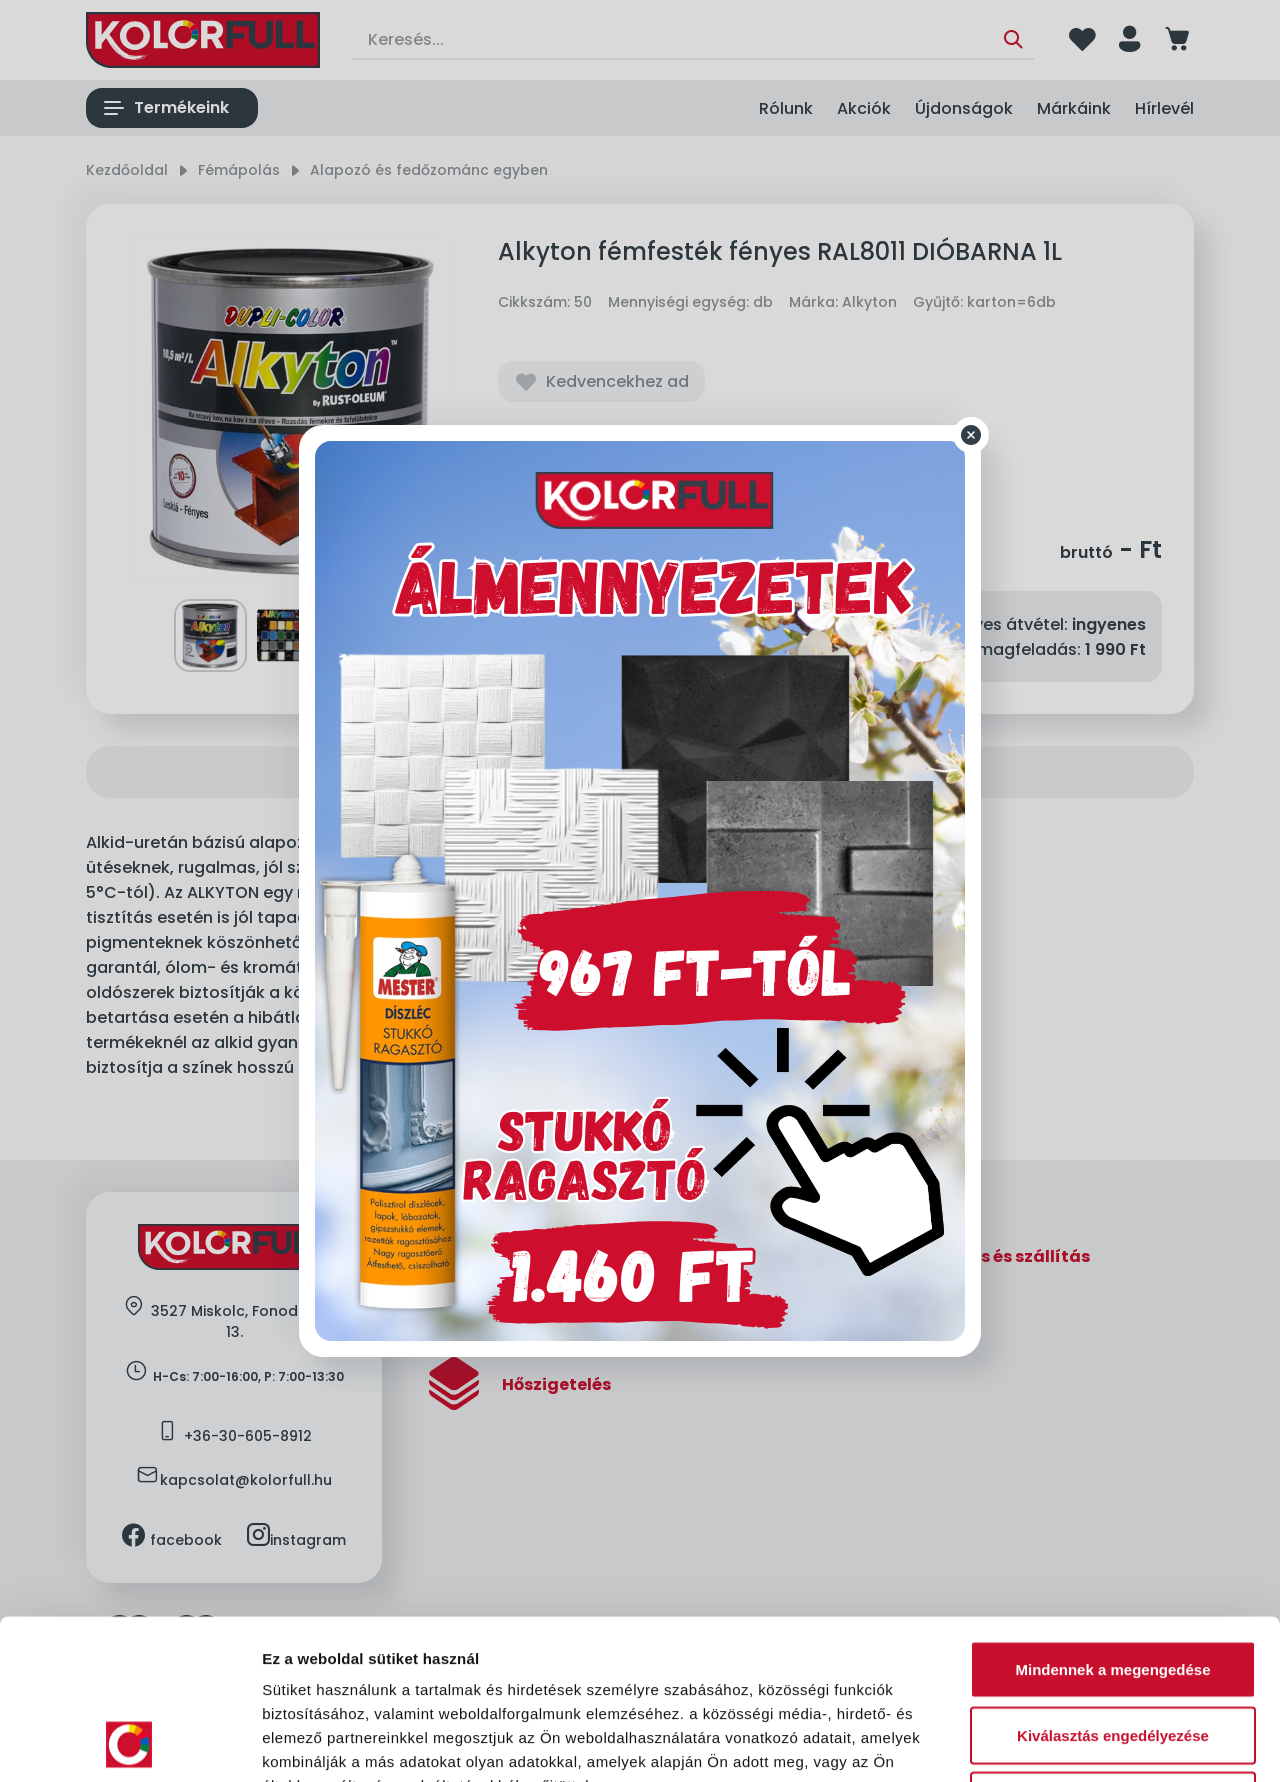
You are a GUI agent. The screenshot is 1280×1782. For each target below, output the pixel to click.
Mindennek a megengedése (1112, 1519)
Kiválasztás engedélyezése (1113, 1585)
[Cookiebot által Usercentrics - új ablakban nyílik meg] (129, 1743)
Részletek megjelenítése (1136, 1742)
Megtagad (1113, 1650)
